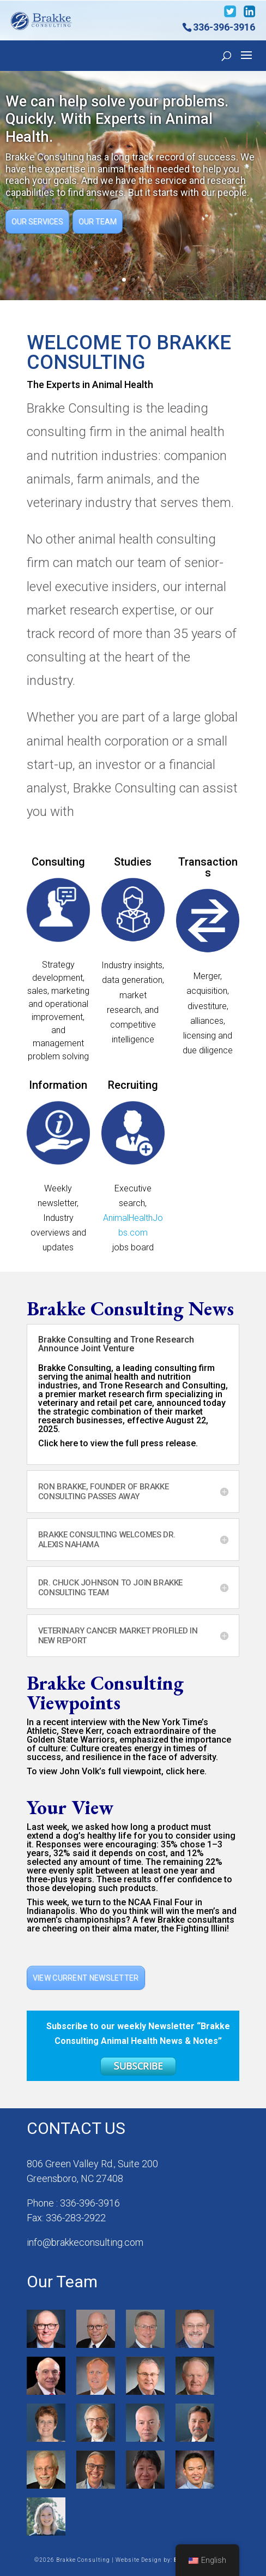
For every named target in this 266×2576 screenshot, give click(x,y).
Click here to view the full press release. (118, 1443)
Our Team (97, 221)
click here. (186, 1771)
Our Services (37, 221)
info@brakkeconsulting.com (85, 2242)
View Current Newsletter (86, 1977)
